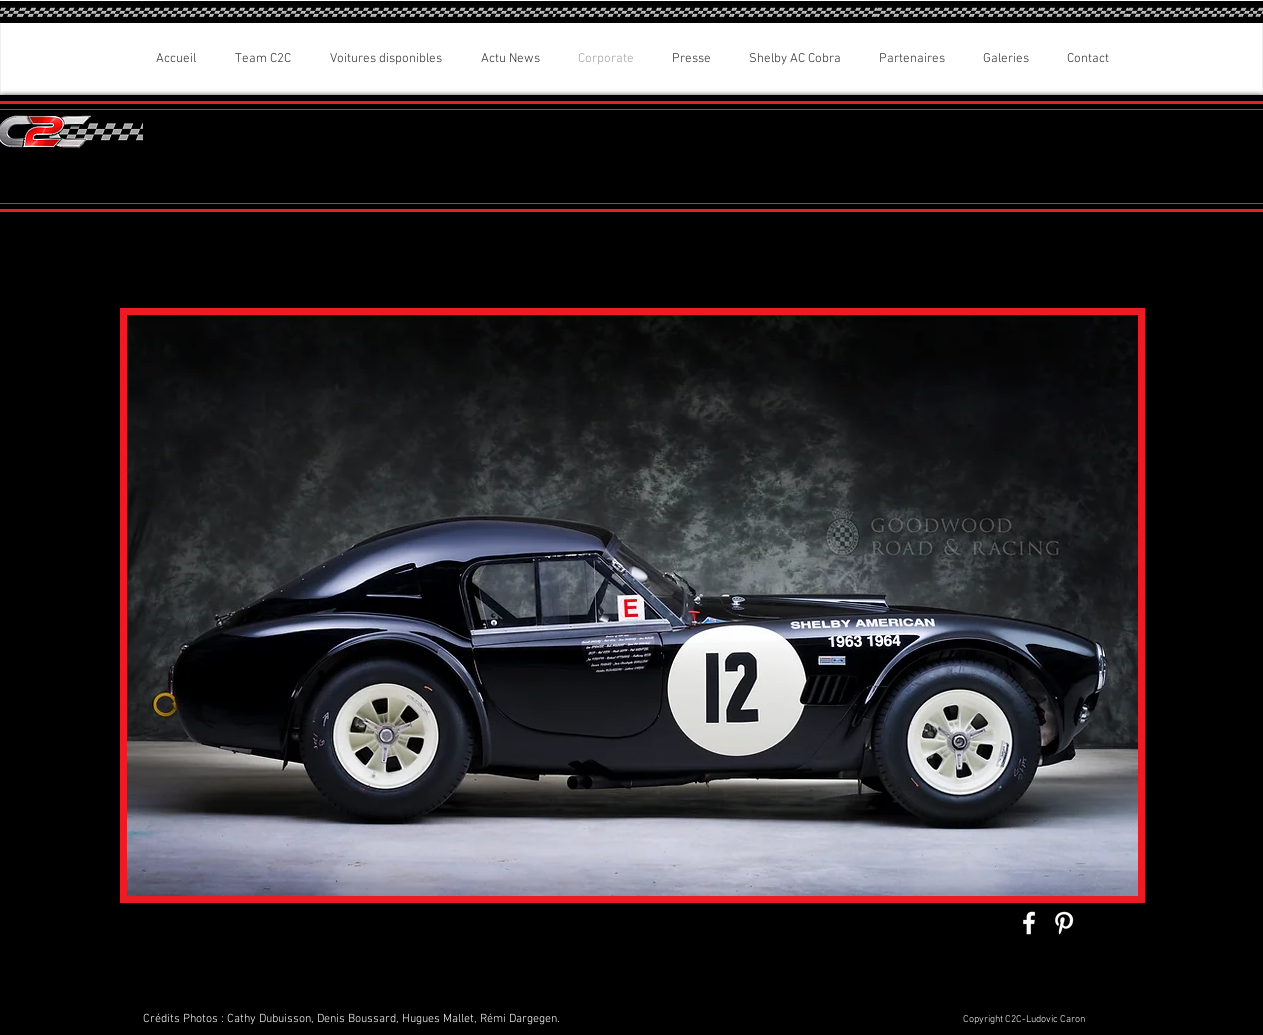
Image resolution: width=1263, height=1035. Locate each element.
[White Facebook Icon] (1029, 923)
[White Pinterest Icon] (1064, 923)
